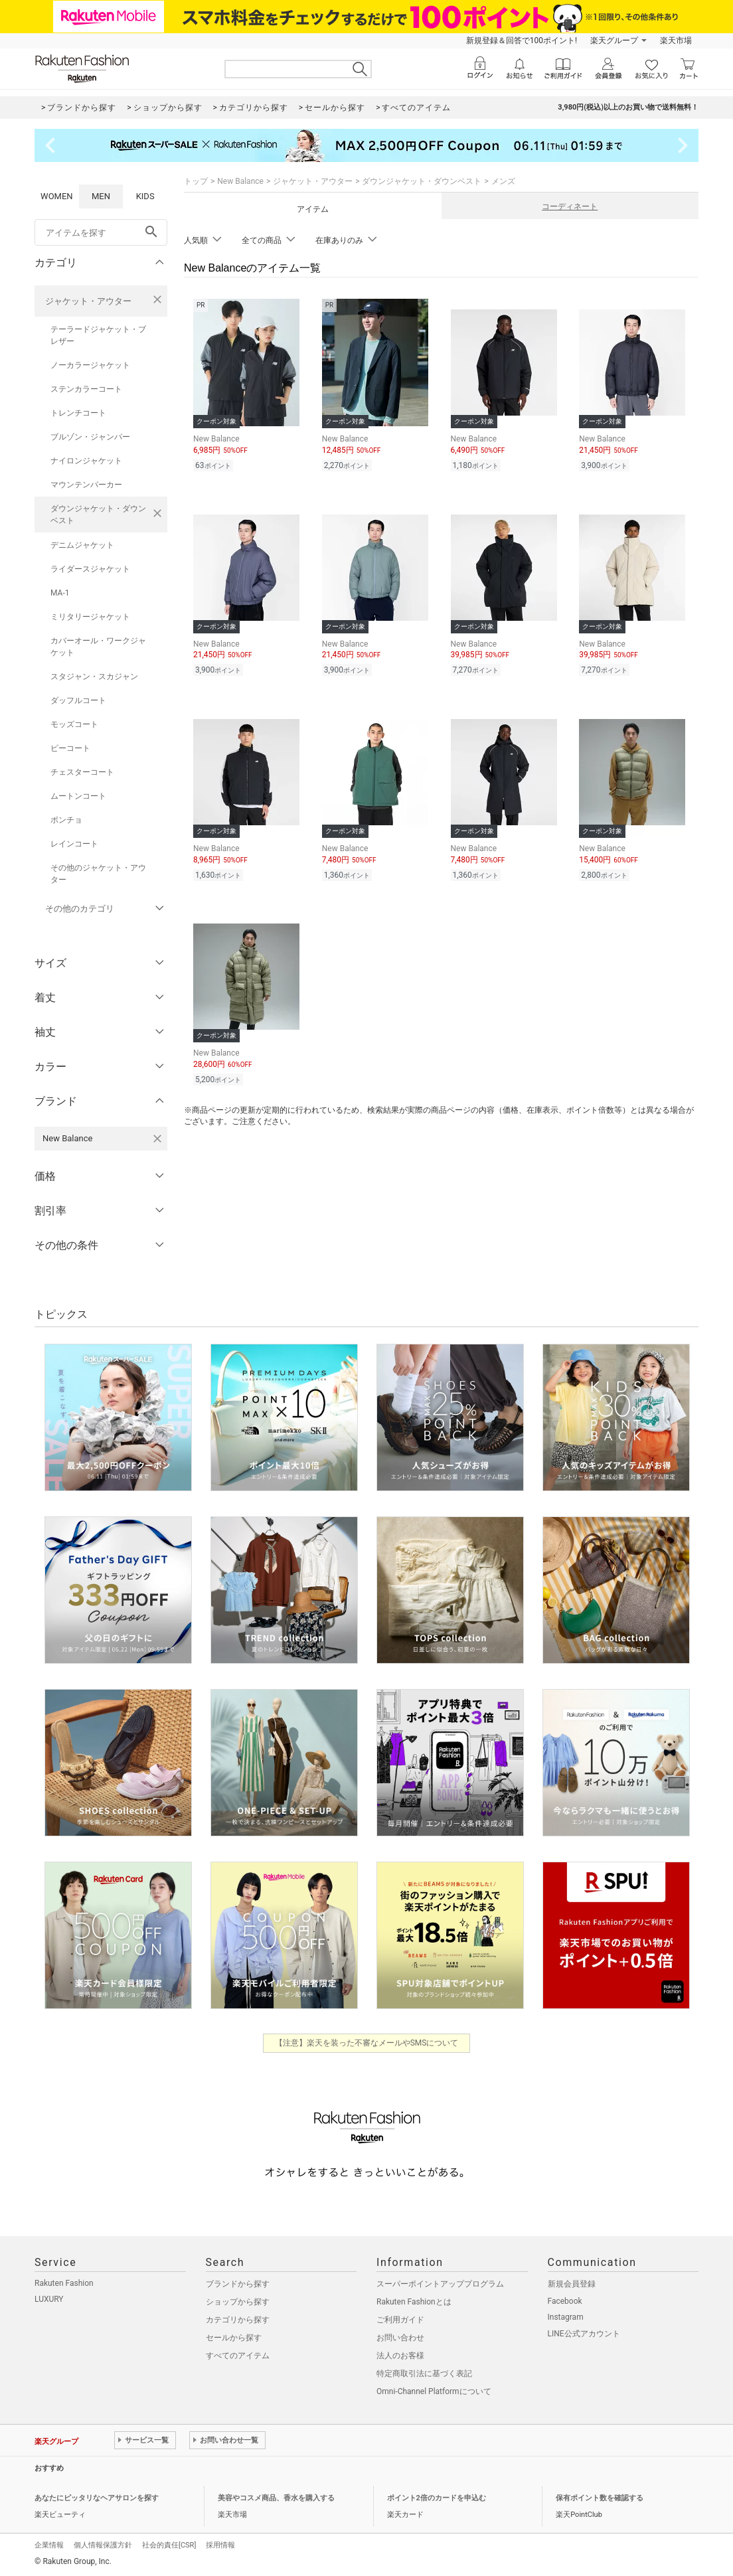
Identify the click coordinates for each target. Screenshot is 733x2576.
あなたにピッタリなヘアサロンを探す (97, 2498)
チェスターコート (82, 772)
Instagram (566, 2317)
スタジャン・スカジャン (94, 676)
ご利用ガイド (400, 2319)
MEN (101, 196)
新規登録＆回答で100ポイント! (521, 40)
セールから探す (234, 2337)
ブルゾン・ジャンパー (90, 437)
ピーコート (70, 748)
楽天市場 (676, 40)
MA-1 (59, 593)
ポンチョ (66, 820)
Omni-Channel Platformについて (433, 2391)
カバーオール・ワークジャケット (98, 646)
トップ (196, 181)
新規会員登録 (572, 2284)
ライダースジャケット (90, 569)
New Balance (240, 181)
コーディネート (570, 206)
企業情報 (49, 2545)
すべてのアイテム (238, 2355)
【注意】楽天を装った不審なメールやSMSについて (367, 2043)
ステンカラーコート (86, 389)
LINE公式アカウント (584, 2333)
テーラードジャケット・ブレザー (98, 335)
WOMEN (57, 196)
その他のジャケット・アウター (98, 873)
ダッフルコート (78, 700)
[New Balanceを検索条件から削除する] (157, 1138)
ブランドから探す (238, 2284)
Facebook (565, 2301)
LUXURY (49, 2299)
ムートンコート (78, 796)
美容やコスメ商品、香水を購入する (276, 2498)
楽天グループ (614, 40)
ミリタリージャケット (90, 616)
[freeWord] (101, 232)
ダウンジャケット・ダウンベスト (98, 514)
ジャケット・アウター (88, 301)
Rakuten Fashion (64, 2283)
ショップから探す (238, 2301)
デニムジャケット (82, 545)
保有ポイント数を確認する (599, 2498)
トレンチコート (78, 413)
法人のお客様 (400, 2355)
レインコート (74, 843)
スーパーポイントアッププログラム (440, 2284)
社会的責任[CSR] (169, 2545)
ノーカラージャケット (90, 365)
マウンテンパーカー (86, 484)
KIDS (145, 196)
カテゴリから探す (238, 2319)
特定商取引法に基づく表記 (424, 2373)
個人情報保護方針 (103, 2545)
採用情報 (220, 2545)
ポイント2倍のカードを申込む (436, 2498)
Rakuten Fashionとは (413, 2301)
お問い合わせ (400, 2337)
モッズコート (74, 724)
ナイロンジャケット (86, 460)
